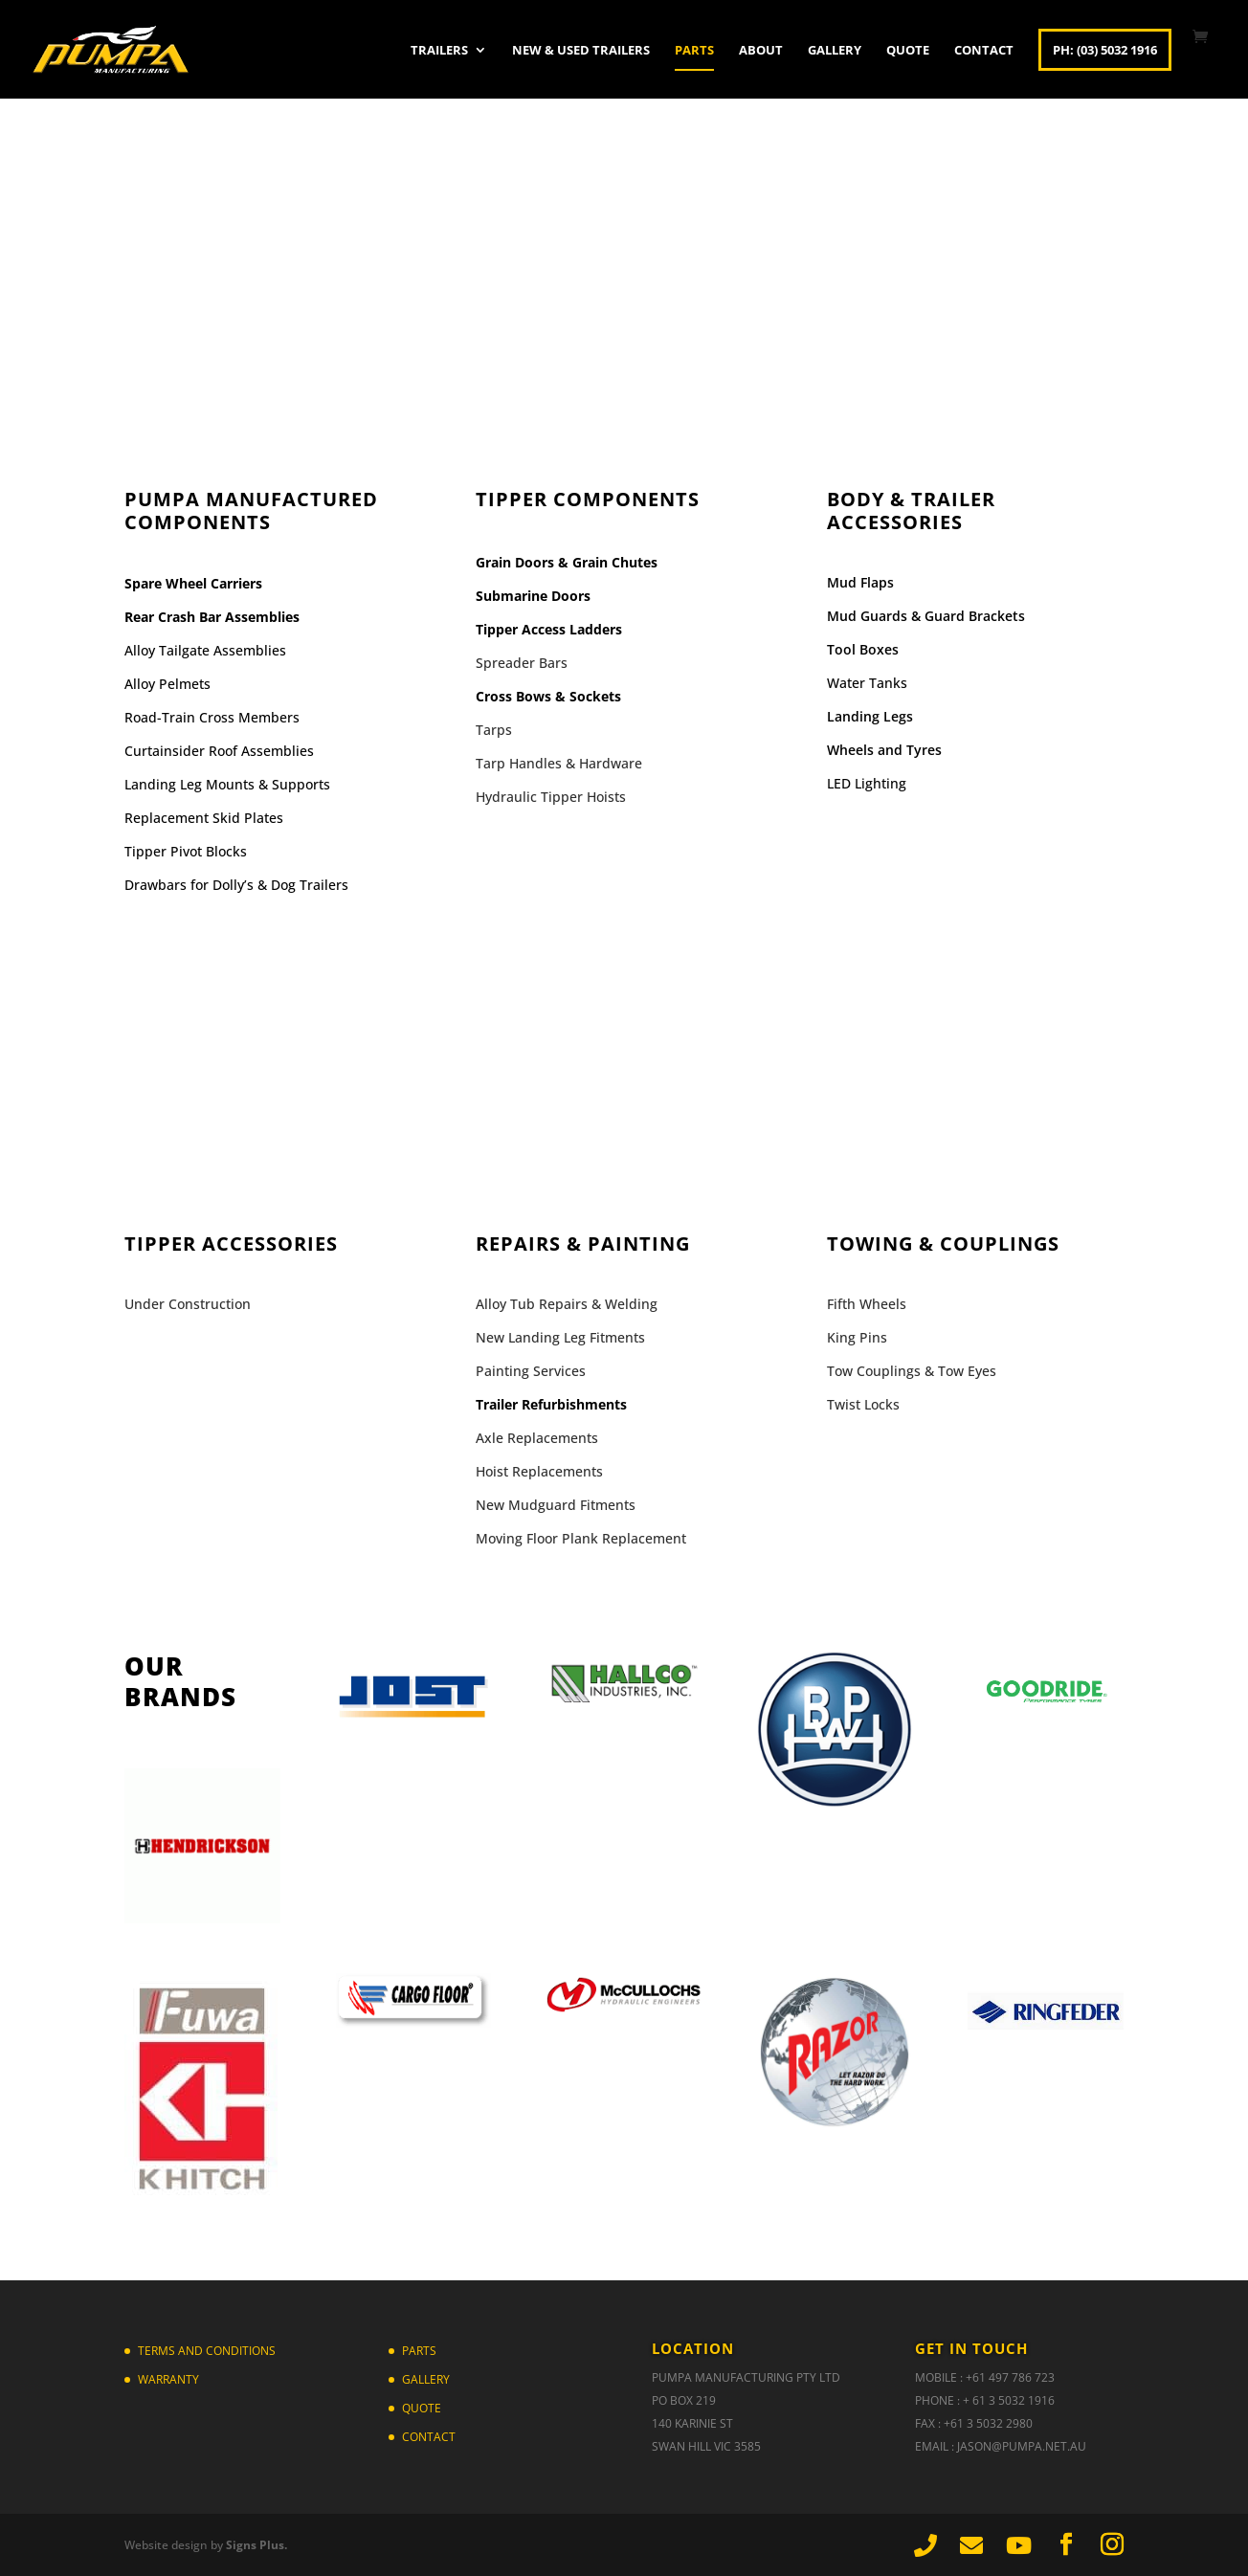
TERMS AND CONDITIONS (207, 2351)
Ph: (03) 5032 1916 (1105, 49)
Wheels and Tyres (884, 750)
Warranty (168, 2379)
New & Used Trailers (581, 50)
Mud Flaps (860, 582)
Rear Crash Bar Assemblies (212, 617)
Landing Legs (870, 716)
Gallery (834, 50)
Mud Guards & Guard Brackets (926, 616)
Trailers (439, 50)
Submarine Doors (533, 596)
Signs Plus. (256, 2545)
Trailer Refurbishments (551, 1404)
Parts (694, 50)
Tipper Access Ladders (549, 629)
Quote (907, 50)
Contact (984, 50)
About (761, 50)
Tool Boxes (863, 649)
